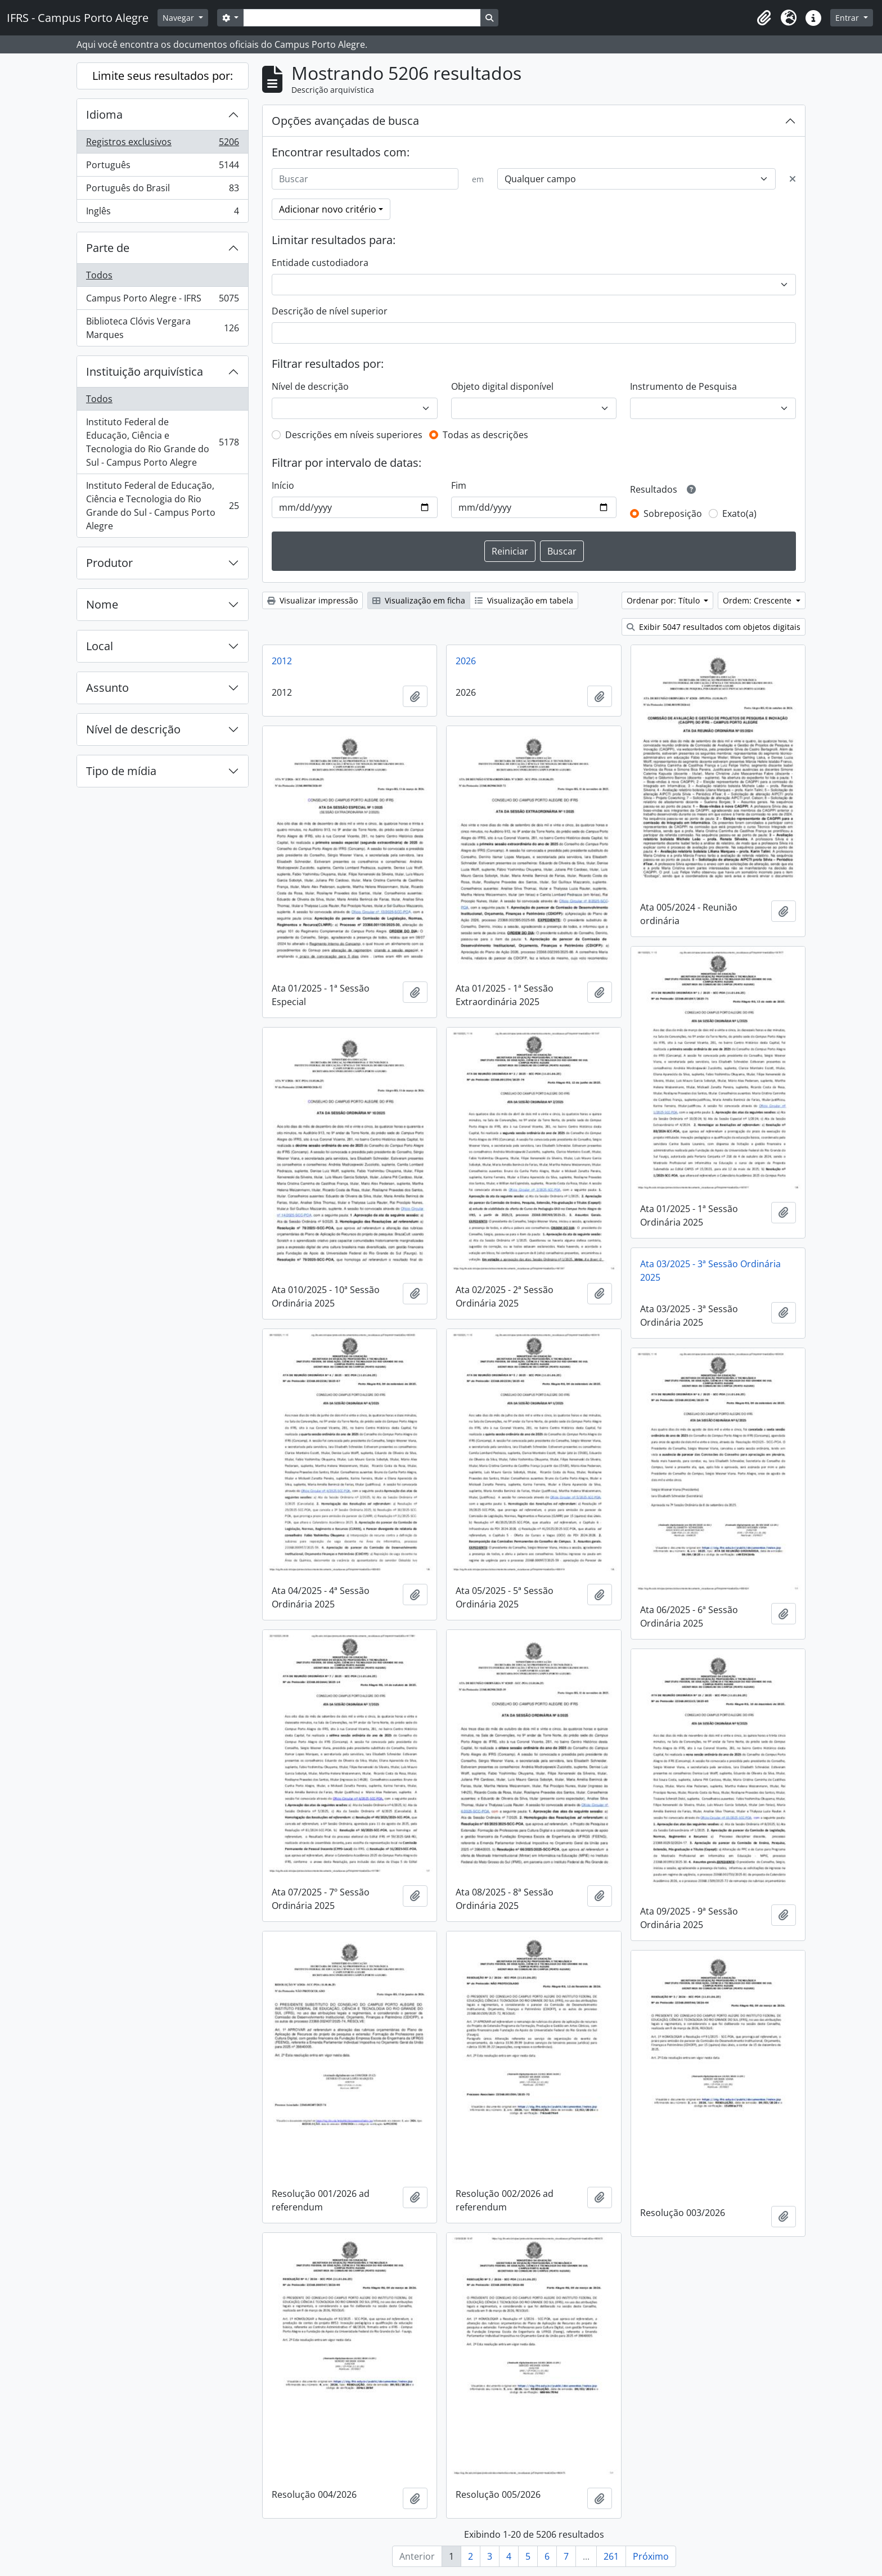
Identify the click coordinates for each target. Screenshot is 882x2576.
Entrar (848, 17)
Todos (99, 275)
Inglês (162, 213)
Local (99, 646)
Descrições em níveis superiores (353, 435)
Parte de (107, 247)
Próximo (651, 2556)
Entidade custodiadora (320, 262)
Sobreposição (673, 513)
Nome (102, 604)
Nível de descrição (133, 729)
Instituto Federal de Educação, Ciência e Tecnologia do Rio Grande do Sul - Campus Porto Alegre (162, 442)
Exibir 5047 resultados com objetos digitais (713, 627)
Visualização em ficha (418, 600)
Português (162, 167)
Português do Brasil (162, 190)
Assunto (107, 687)
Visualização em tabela (524, 600)
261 (611, 2556)
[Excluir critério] (792, 179)
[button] (764, 18)
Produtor (109, 562)
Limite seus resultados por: (162, 75)
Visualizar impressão (312, 600)
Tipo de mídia (121, 770)
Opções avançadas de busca (345, 120)
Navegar (179, 17)
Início (283, 485)
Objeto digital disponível (502, 386)
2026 (466, 661)
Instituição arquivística (144, 371)
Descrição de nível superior (330, 311)
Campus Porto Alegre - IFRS (162, 300)
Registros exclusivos (162, 144)
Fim (458, 485)
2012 (282, 661)
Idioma (104, 114)
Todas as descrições (485, 435)
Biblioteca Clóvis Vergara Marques (162, 328)
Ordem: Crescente (758, 600)
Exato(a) (739, 513)
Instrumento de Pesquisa (683, 386)
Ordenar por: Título (664, 600)
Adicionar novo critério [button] (327, 209)
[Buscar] (365, 179)
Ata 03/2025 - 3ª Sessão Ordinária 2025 (710, 1271)
